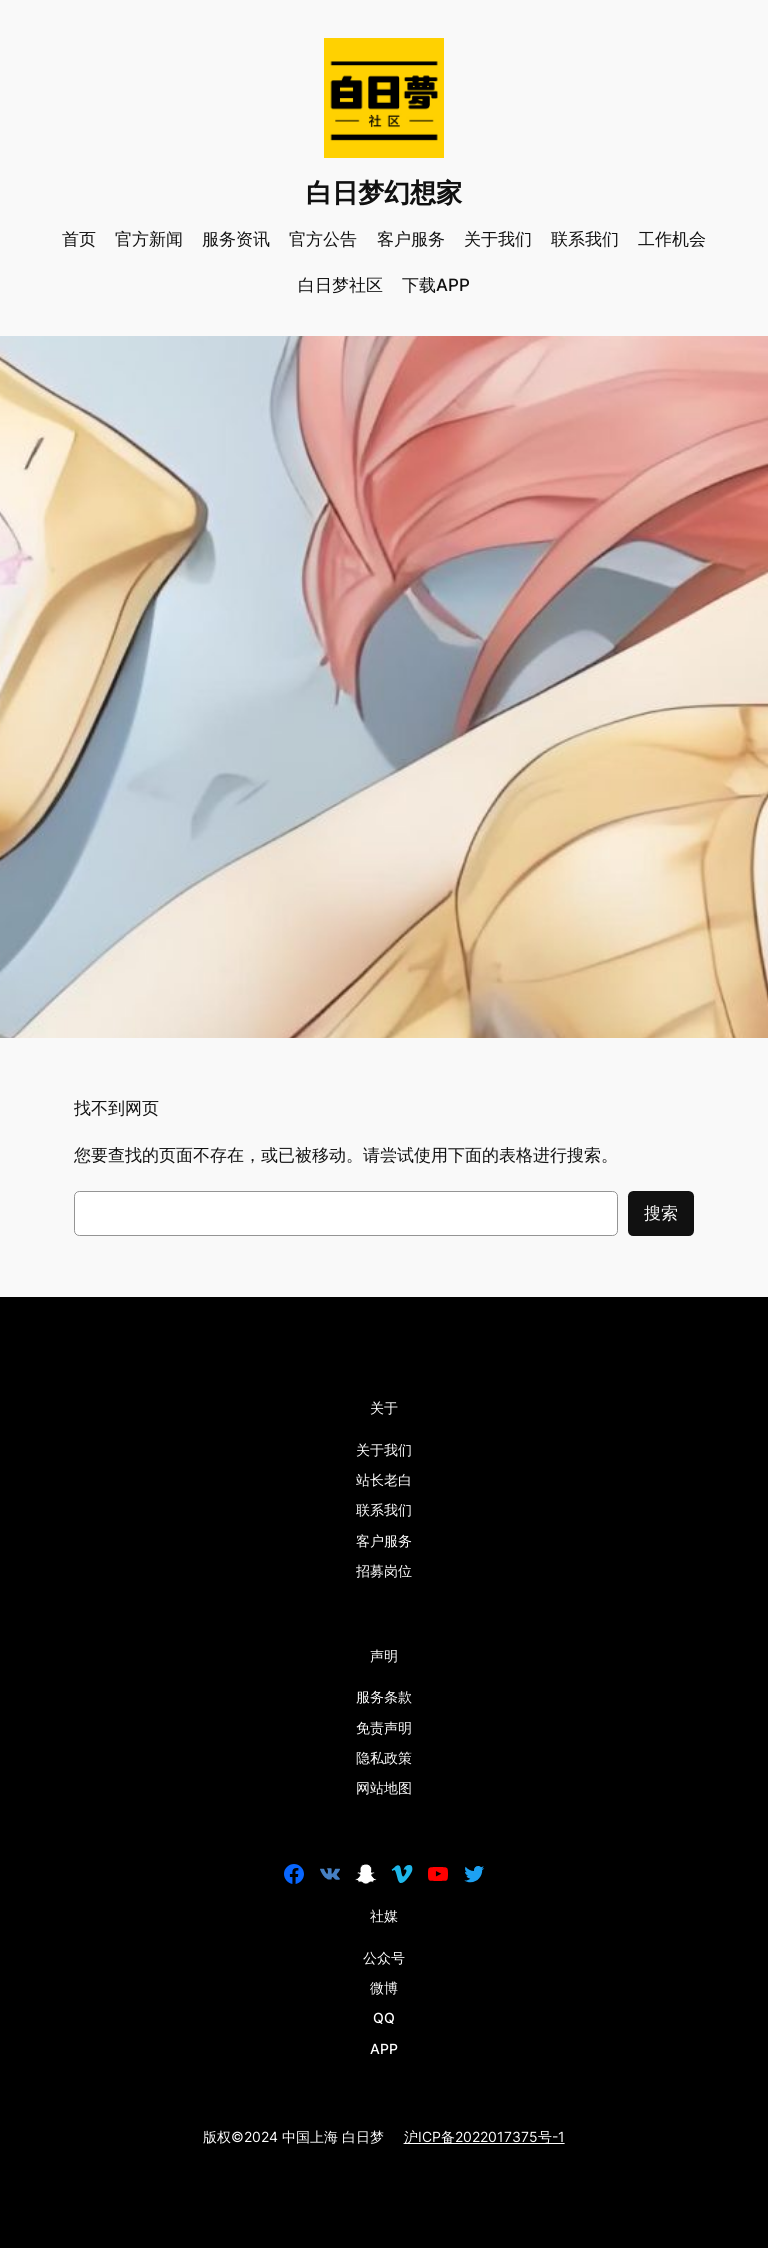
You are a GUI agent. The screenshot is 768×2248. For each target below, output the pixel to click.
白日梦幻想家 (384, 192)
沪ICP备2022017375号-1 (484, 2136)
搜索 (661, 1213)
